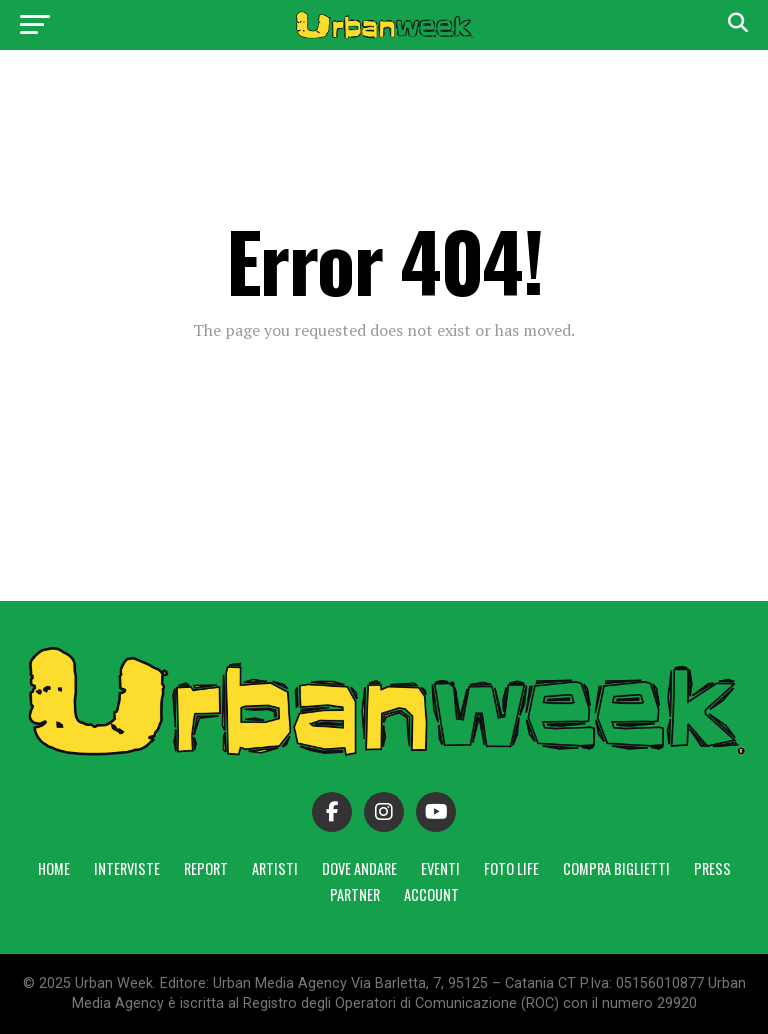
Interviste (127, 868)
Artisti (275, 868)
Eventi (440, 868)
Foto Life (511, 868)
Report (206, 868)
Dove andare (359, 868)
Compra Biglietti (616, 868)
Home (54, 868)
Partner (355, 894)
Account (431, 894)
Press (712, 868)
